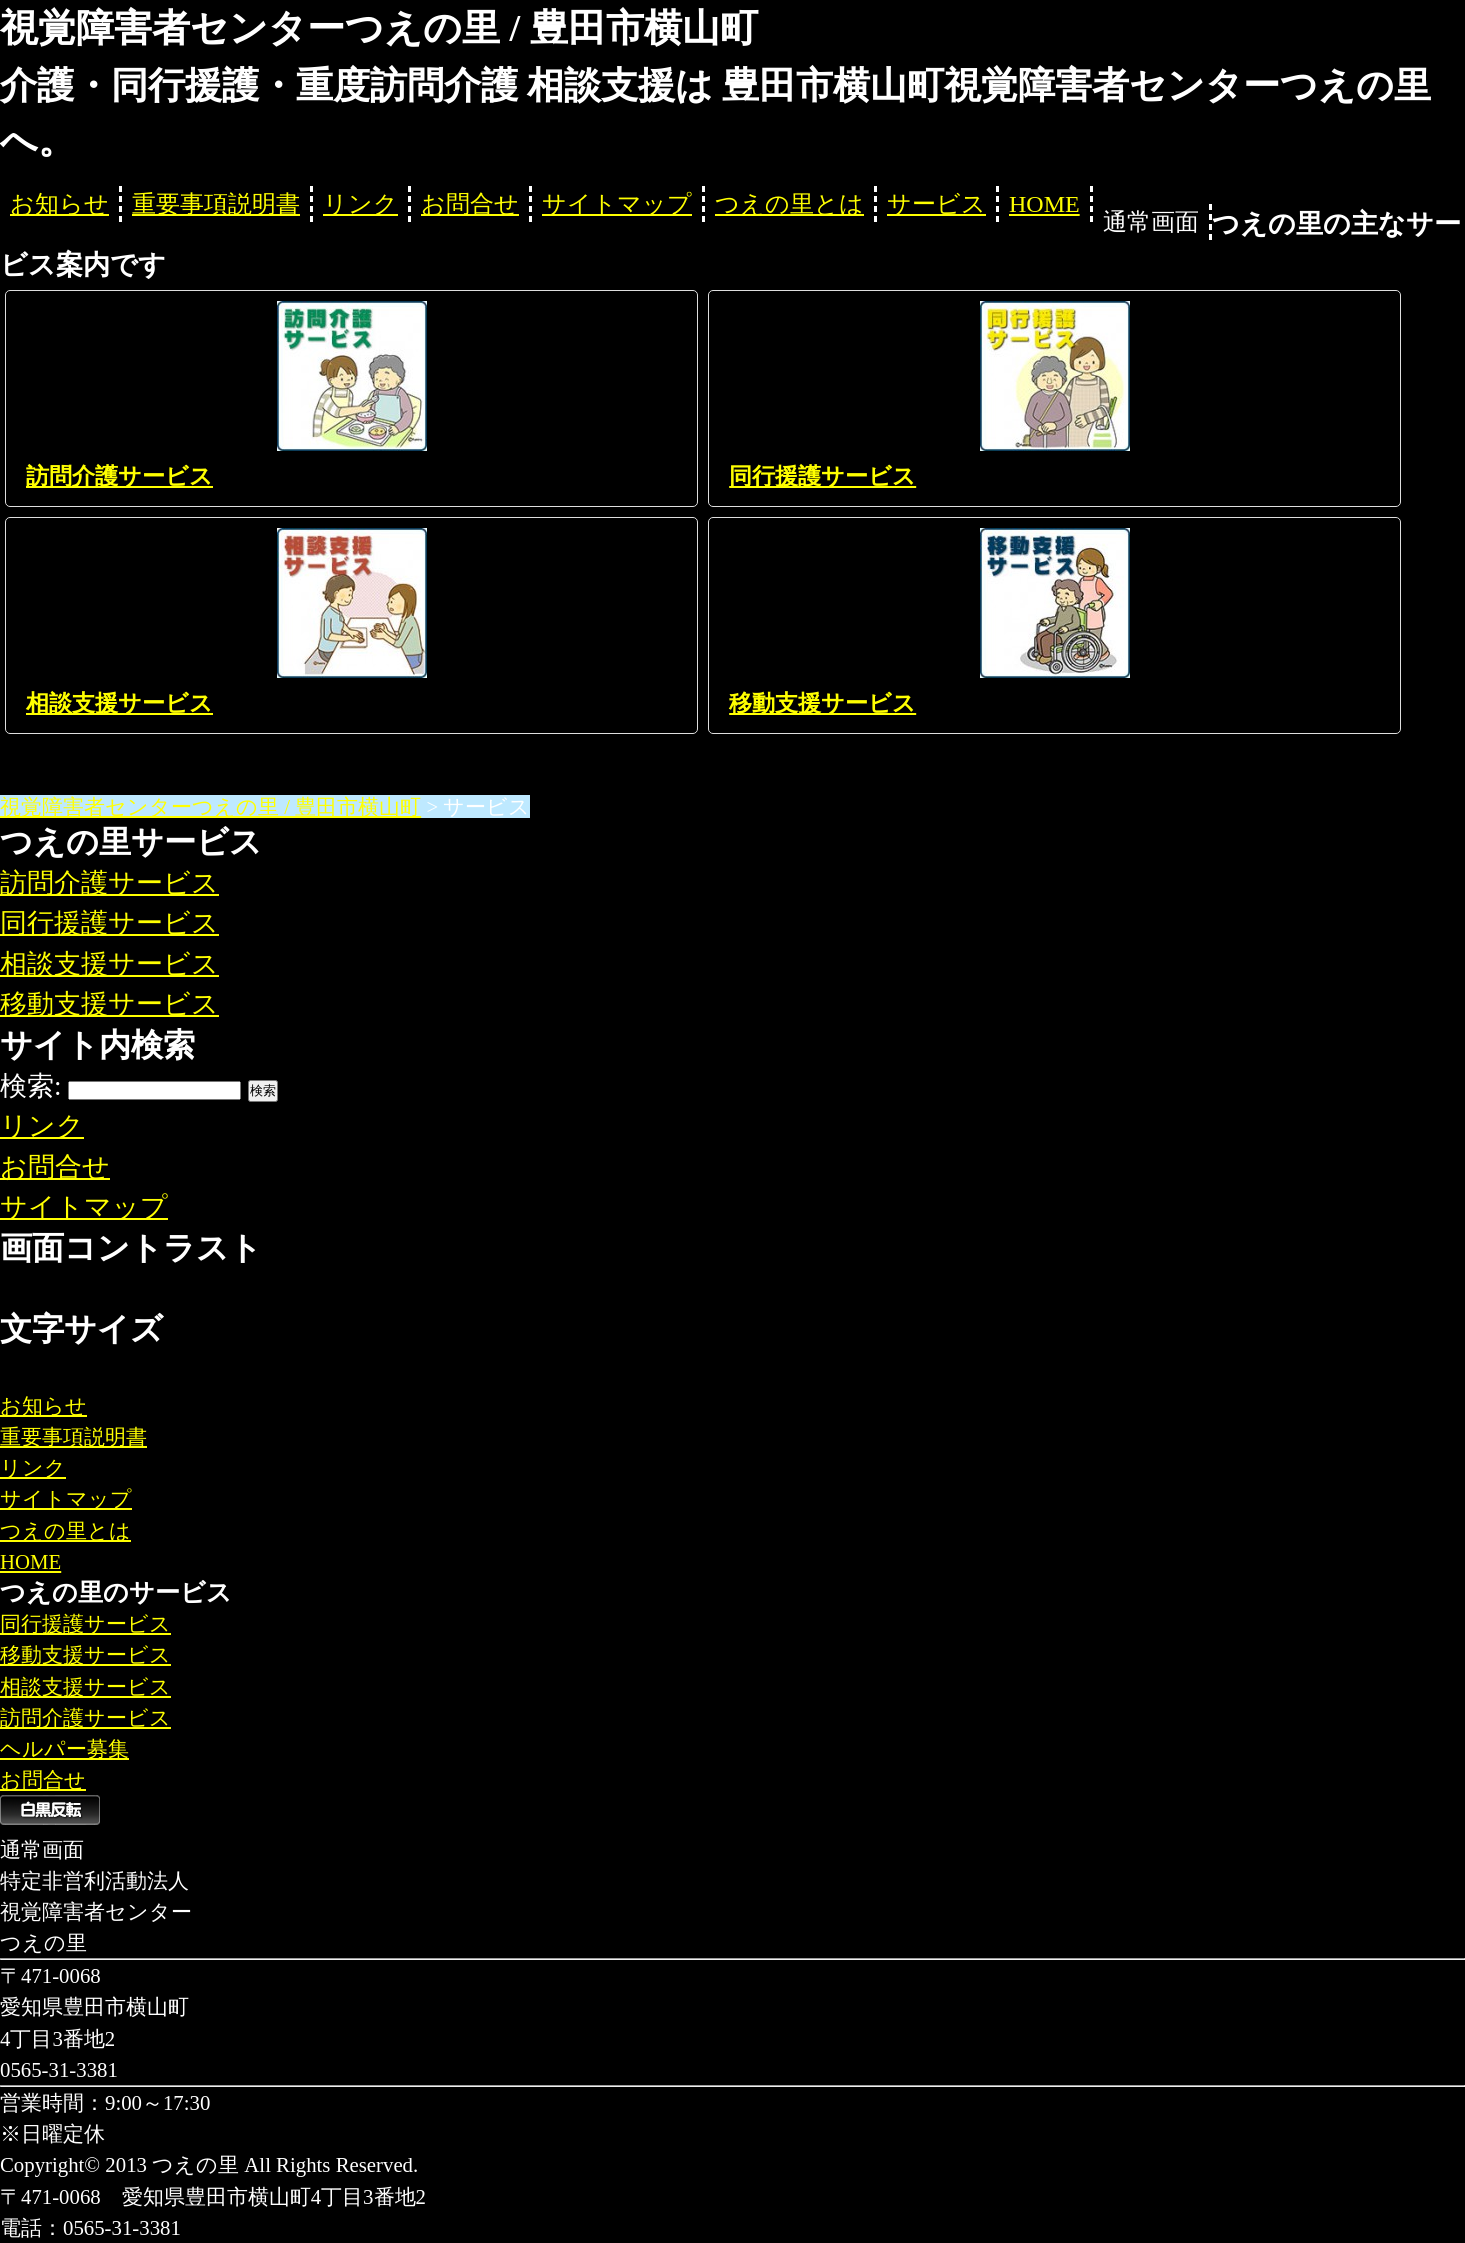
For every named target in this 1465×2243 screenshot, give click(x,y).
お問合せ (470, 204)
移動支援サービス (822, 703)
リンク (360, 204)
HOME (1044, 204)
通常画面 (1151, 222)
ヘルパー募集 (64, 1748)
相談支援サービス (119, 703)
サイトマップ (617, 204)
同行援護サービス (822, 476)
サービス (936, 204)
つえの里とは (789, 204)
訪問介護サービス (119, 476)
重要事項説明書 (216, 204)
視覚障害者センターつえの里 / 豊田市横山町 (210, 806)
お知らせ (59, 204)
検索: (31, 1086)
